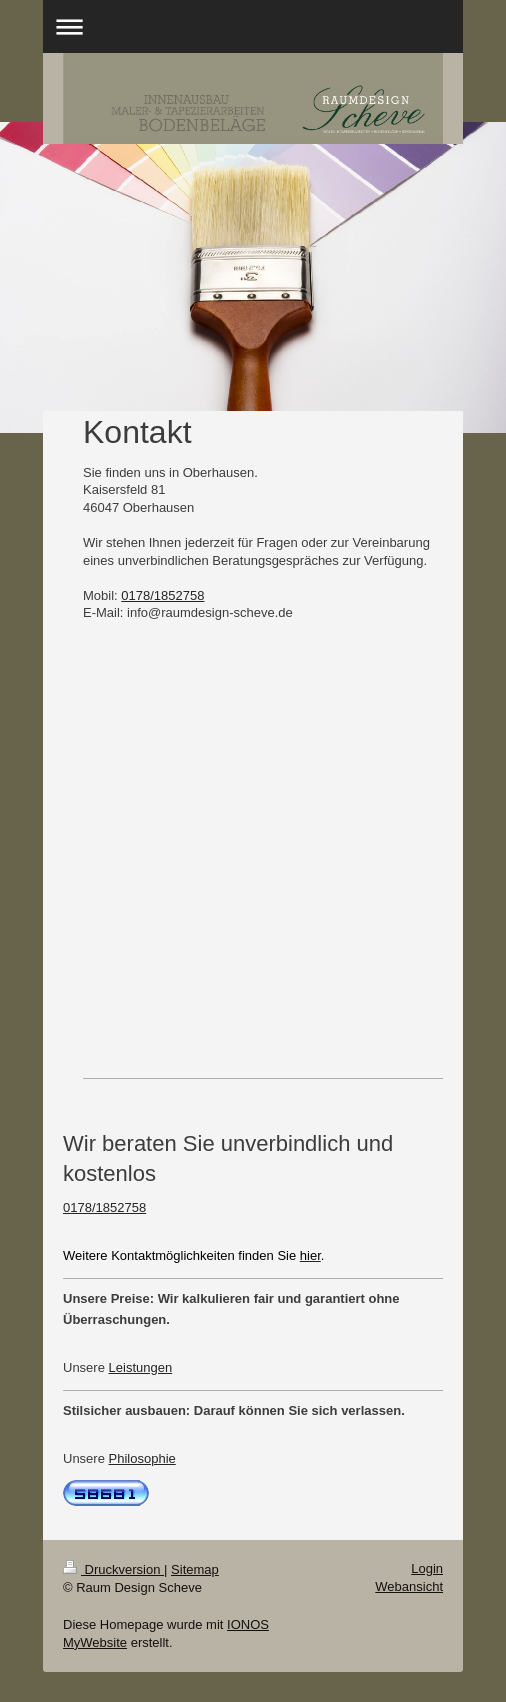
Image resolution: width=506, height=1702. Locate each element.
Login (427, 1568)
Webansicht (409, 1586)
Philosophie (142, 1458)
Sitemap (195, 1569)
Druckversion (113, 1569)
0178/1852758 (162, 595)
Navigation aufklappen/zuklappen (253, 26)
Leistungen (141, 1367)
